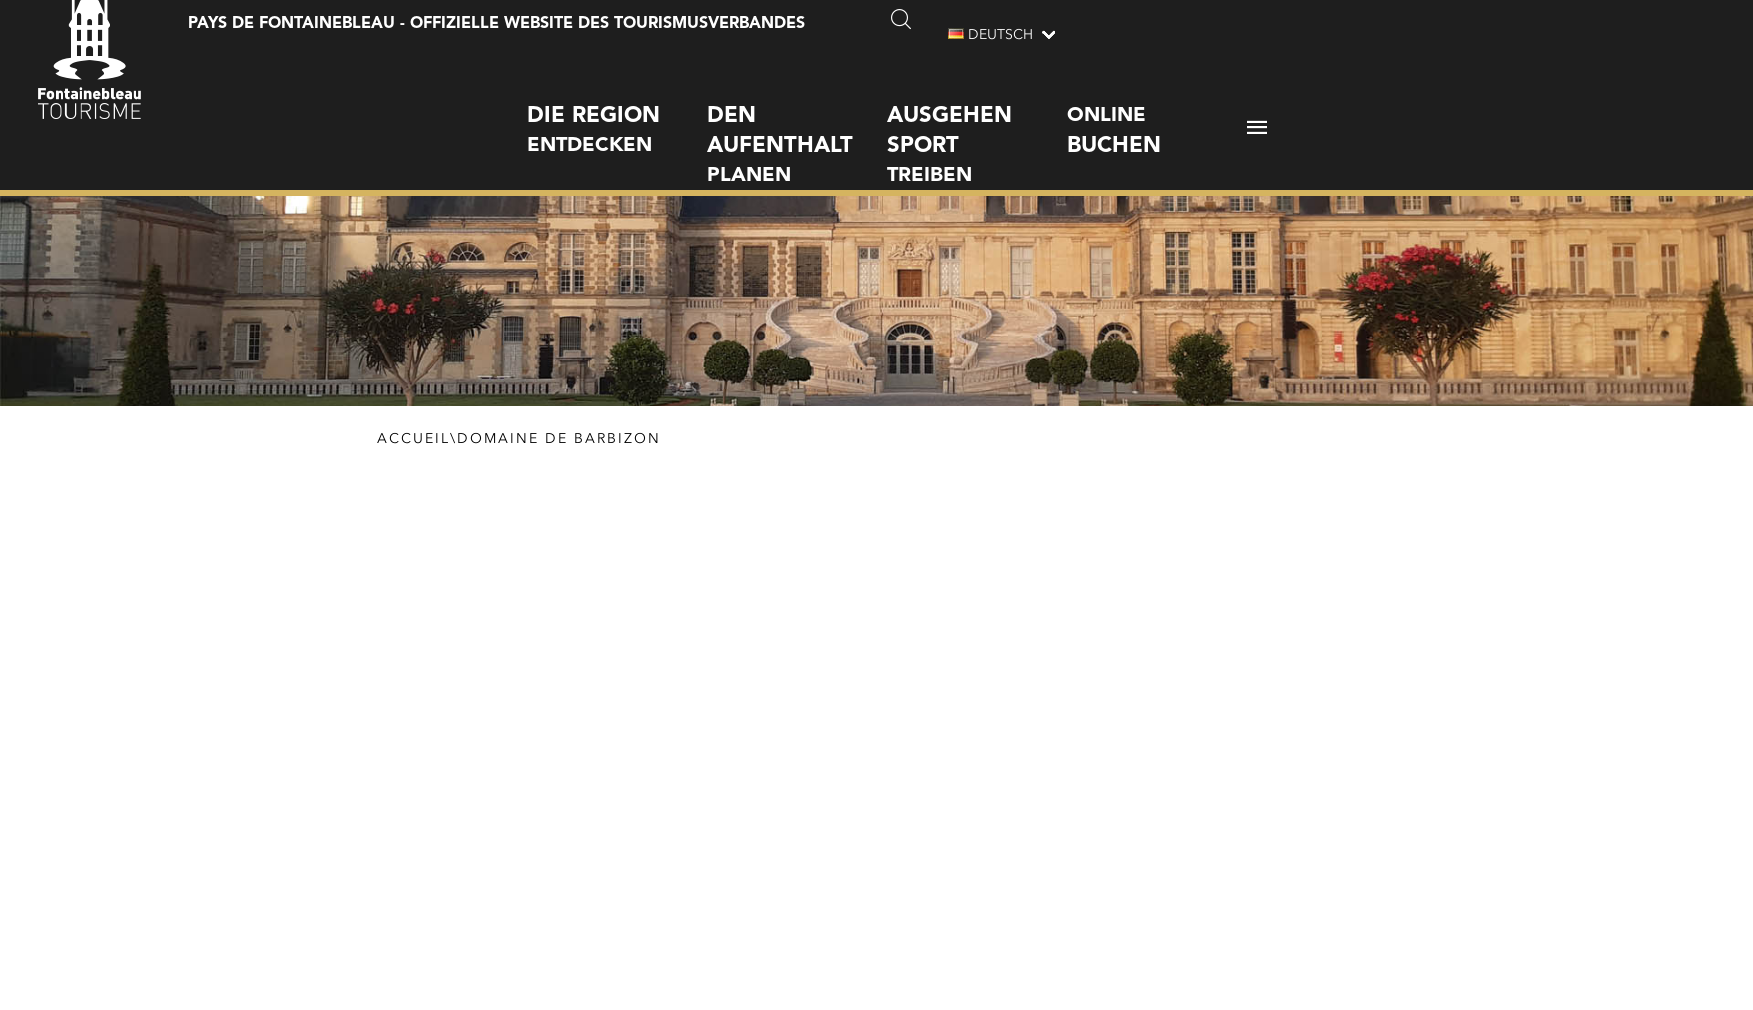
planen (797, 126)
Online (1157, 114)
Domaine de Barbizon (559, 442)
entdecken (617, 111)
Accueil (413, 442)
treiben (977, 126)
